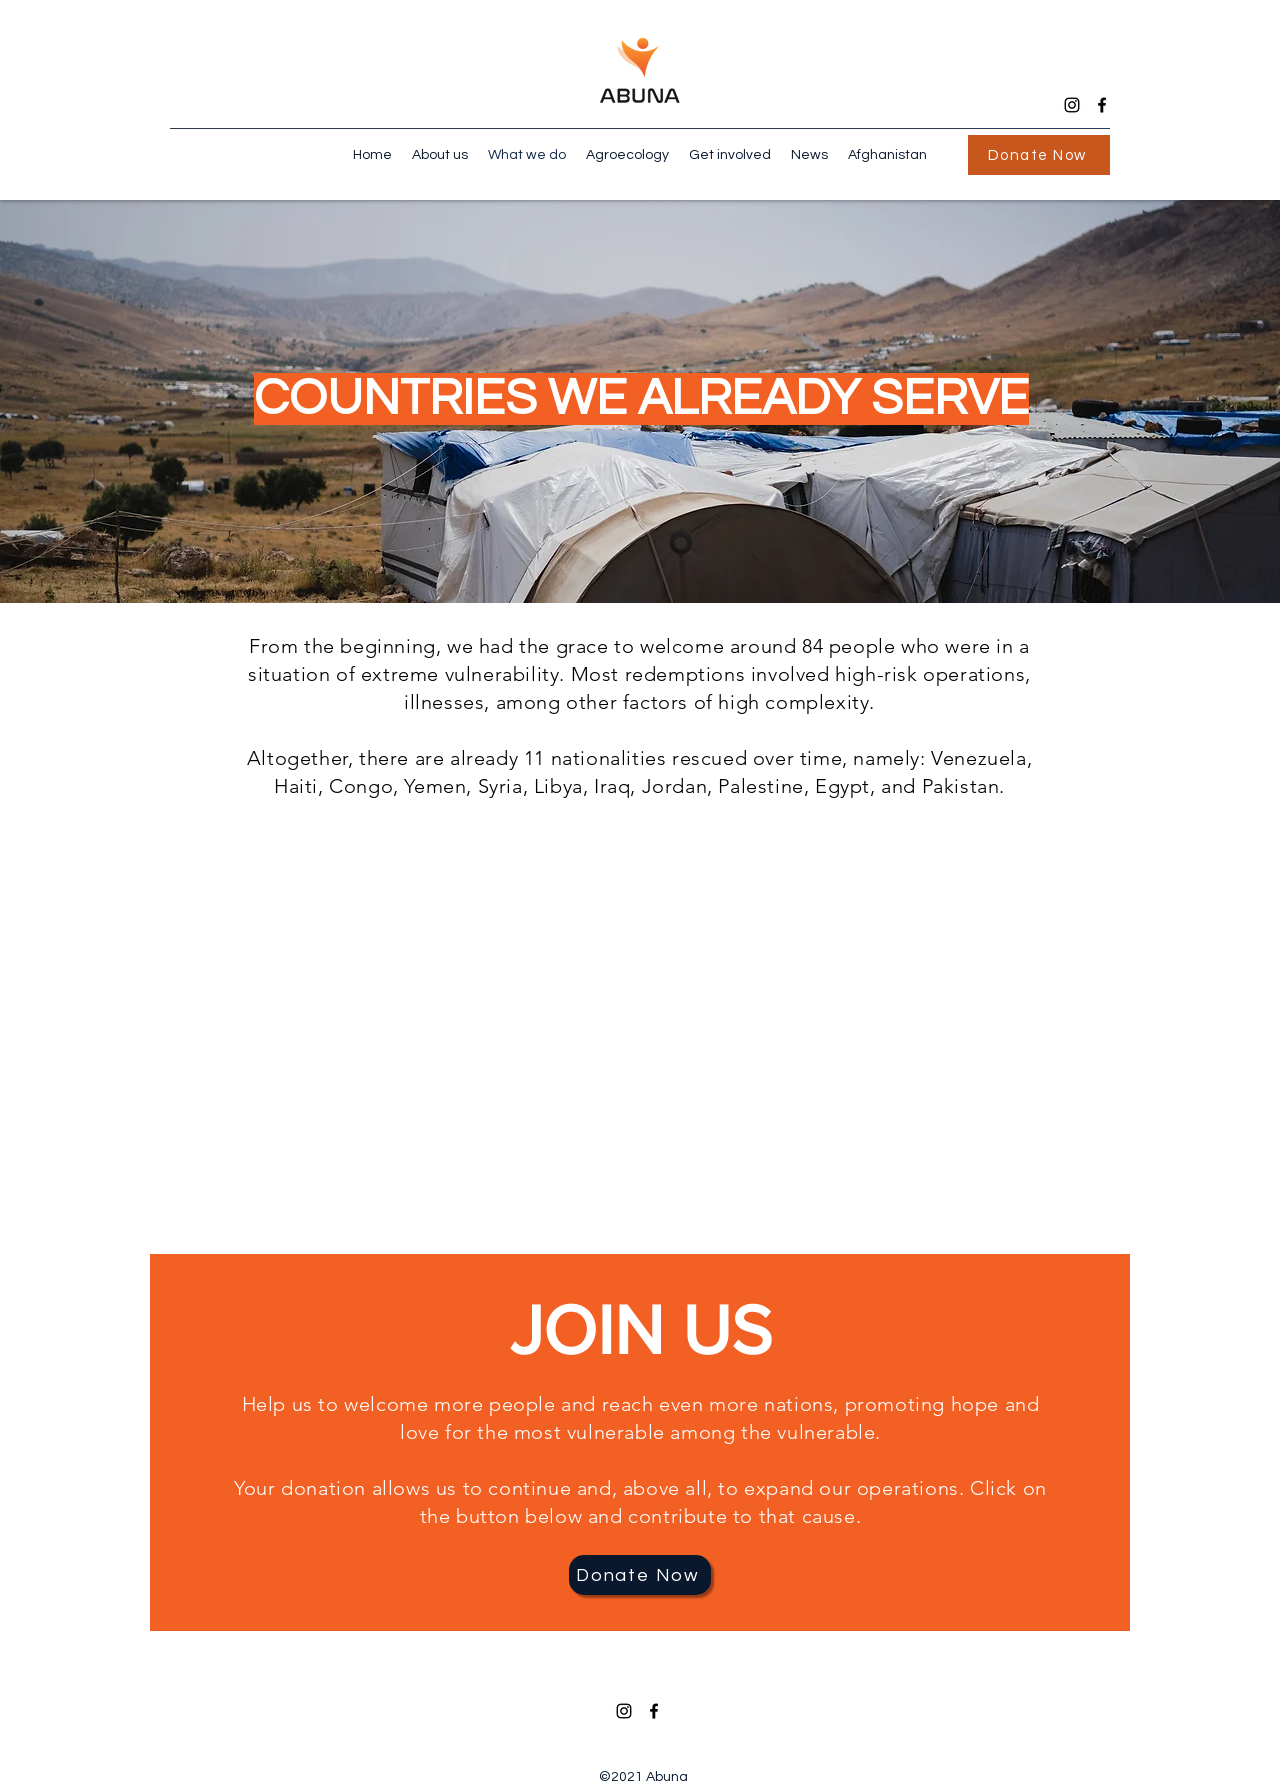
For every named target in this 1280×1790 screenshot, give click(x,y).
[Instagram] (1072, 105)
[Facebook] (1102, 105)
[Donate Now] (1039, 155)
